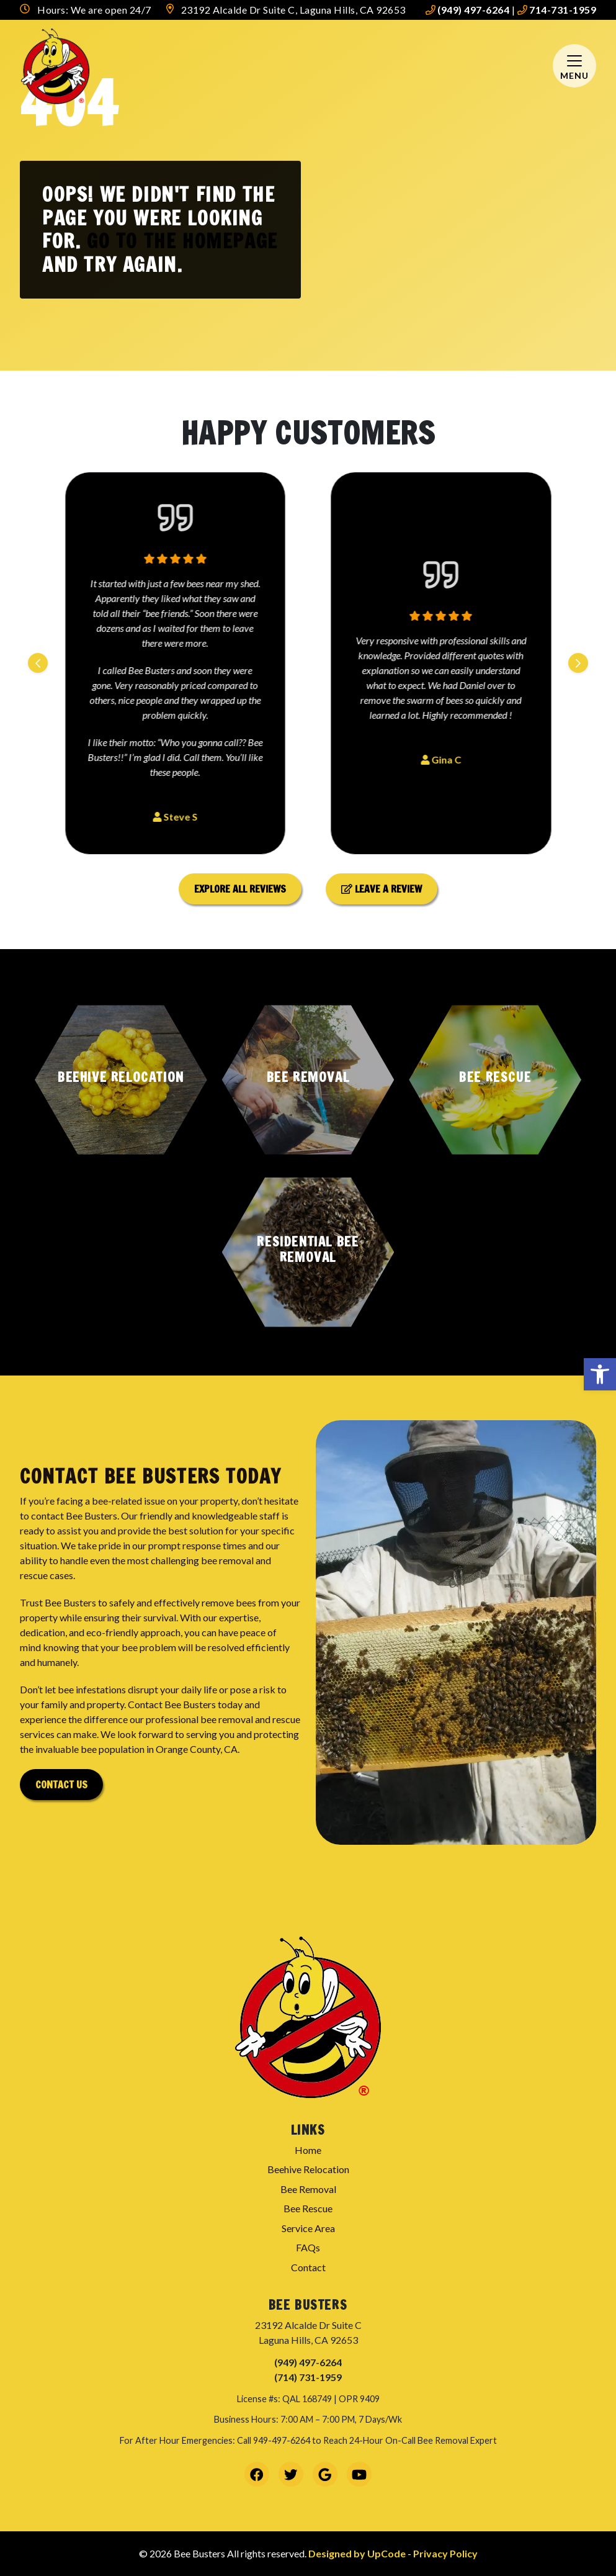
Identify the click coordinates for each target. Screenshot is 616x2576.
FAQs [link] (308, 2247)
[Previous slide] (38, 663)
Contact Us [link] (61, 1784)
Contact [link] (308, 2267)
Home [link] (308, 2150)
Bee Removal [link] (308, 2189)
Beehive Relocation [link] (308, 2169)
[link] (600, 1374)
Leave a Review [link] (381, 889)
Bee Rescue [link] (308, 2208)
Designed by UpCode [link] (358, 2553)
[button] (121, 1080)
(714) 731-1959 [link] (308, 2377)
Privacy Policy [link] (445, 2553)
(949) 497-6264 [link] (468, 10)
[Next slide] (578, 663)
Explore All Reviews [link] (240, 889)
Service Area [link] (308, 2228)
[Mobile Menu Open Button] (574, 66)
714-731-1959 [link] (557, 10)
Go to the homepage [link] (182, 240)
